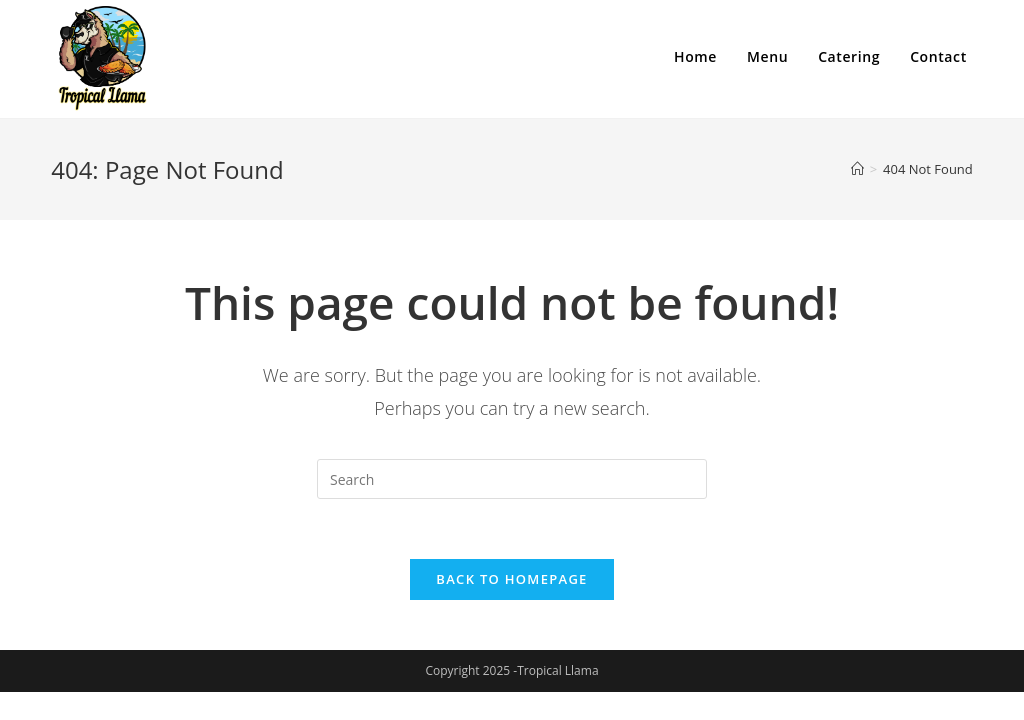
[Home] (857, 169)
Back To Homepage (511, 579)
